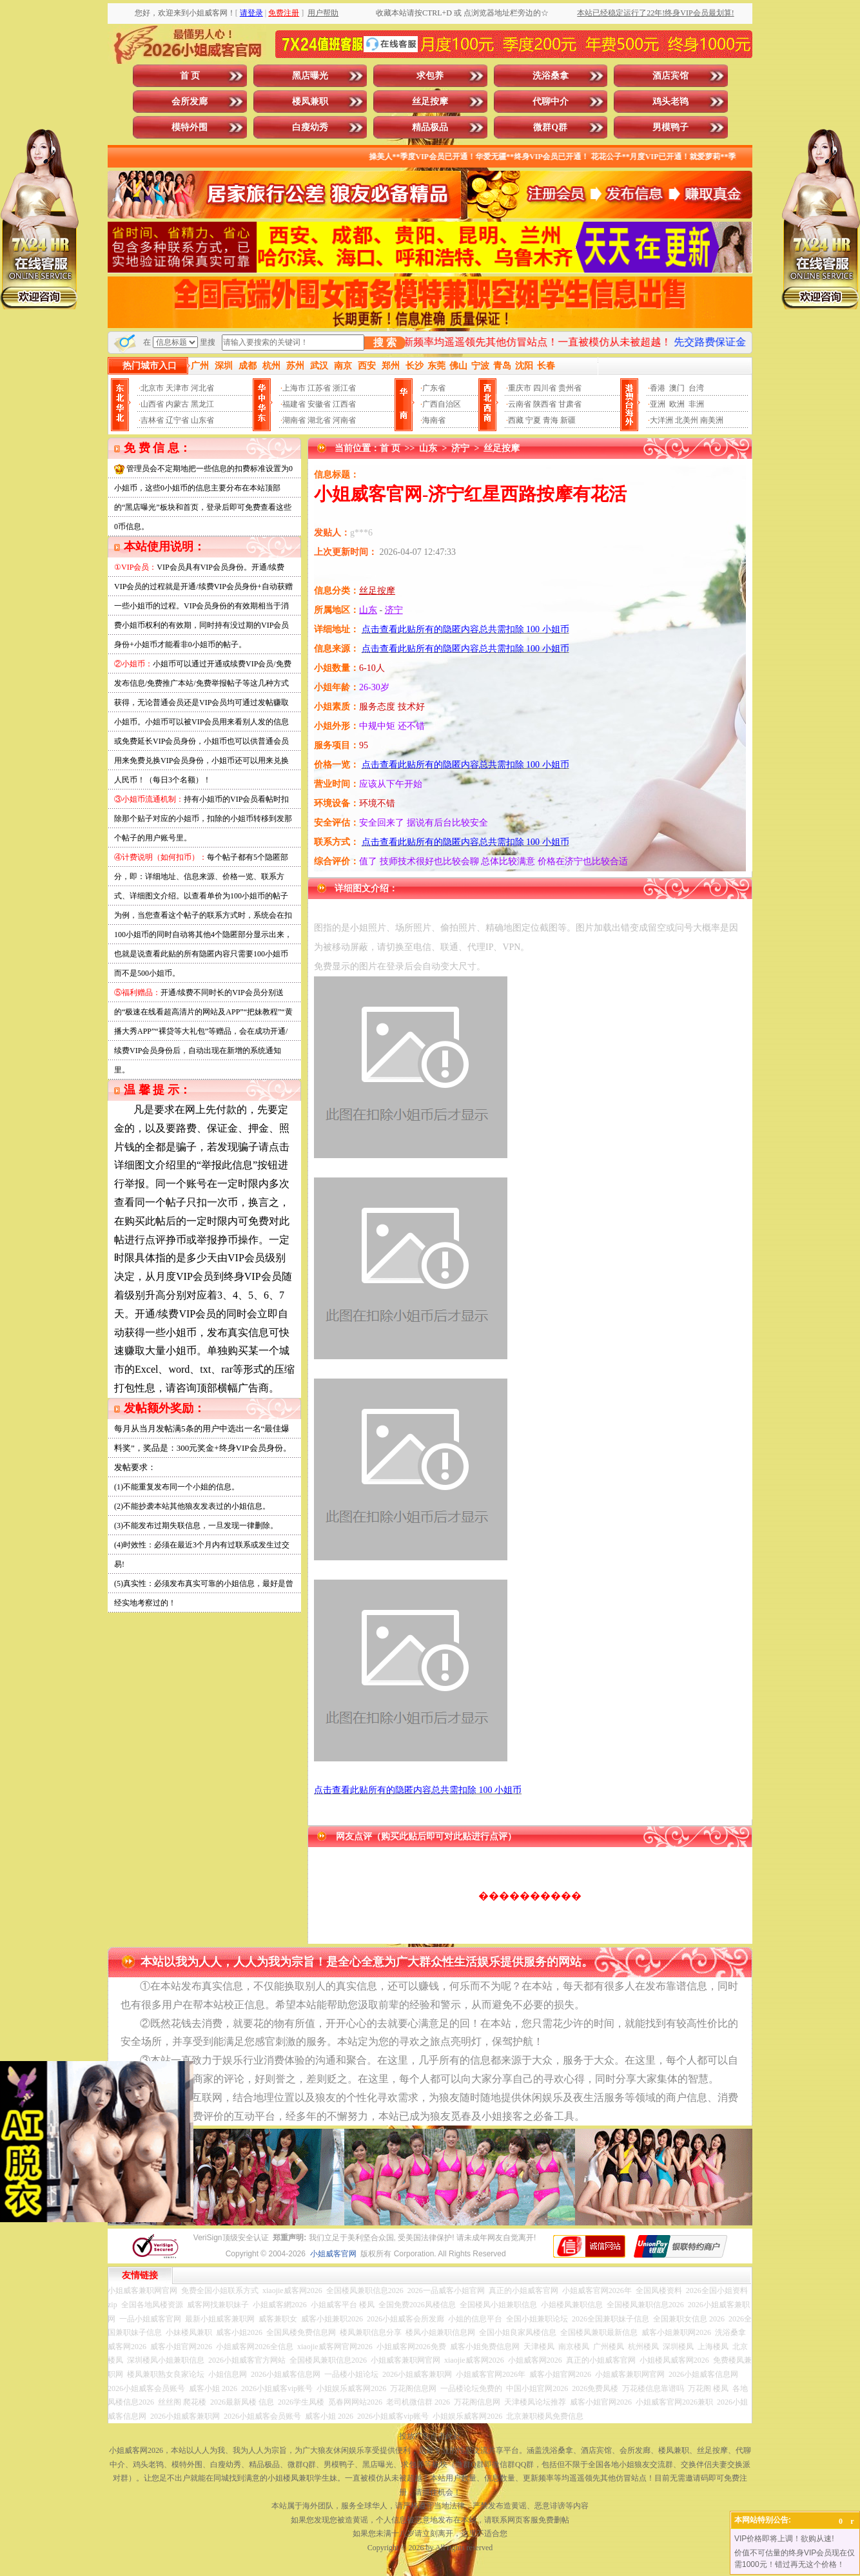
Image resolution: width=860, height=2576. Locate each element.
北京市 (152, 387)
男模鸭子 (670, 127)
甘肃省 (569, 404)
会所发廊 (189, 101)
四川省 (544, 387)
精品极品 (430, 127)
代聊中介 (551, 101)
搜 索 (384, 342)
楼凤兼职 (310, 101)
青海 (550, 420)
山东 (428, 448)
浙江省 (344, 387)
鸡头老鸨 (670, 101)
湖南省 (294, 420)
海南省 (433, 420)
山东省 (202, 420)
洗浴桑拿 (551, 76)
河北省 (202, 387)
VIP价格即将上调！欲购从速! (784, 2538)
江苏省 (319, 387)
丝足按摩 (430, 101)
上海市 (294, 387)
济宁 (460, 448)
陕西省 (544, 404)
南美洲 (711, 420)
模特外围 (189, 127)
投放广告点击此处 (430, 2436)
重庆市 (519, 387)
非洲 (696, 404)
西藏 (515, 420)
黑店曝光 (310, 76)
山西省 (152, 404)
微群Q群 (550, 127)
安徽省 (319, 404)
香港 (657, 387)
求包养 (430, 76)
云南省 (519, 404)
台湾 (696, 387)
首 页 (190, 76)
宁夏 (533, 420)
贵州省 (569, 387)
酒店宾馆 (670, 76)
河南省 (344, 420)
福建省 (294, 404)
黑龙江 (202, 404)
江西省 (344, 404)
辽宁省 (177, 420)
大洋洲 (661, 420)
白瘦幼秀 (310, 127)
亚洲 (657, 404)
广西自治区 (441, 404)
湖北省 (319, 420)
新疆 (568, 420)
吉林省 (152, 420)
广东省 (433, 387)
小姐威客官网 (333, 2253)
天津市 (177, 387)
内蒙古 (177, 404)
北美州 (686, 420)
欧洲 (677, 404)
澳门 (677, 387)
